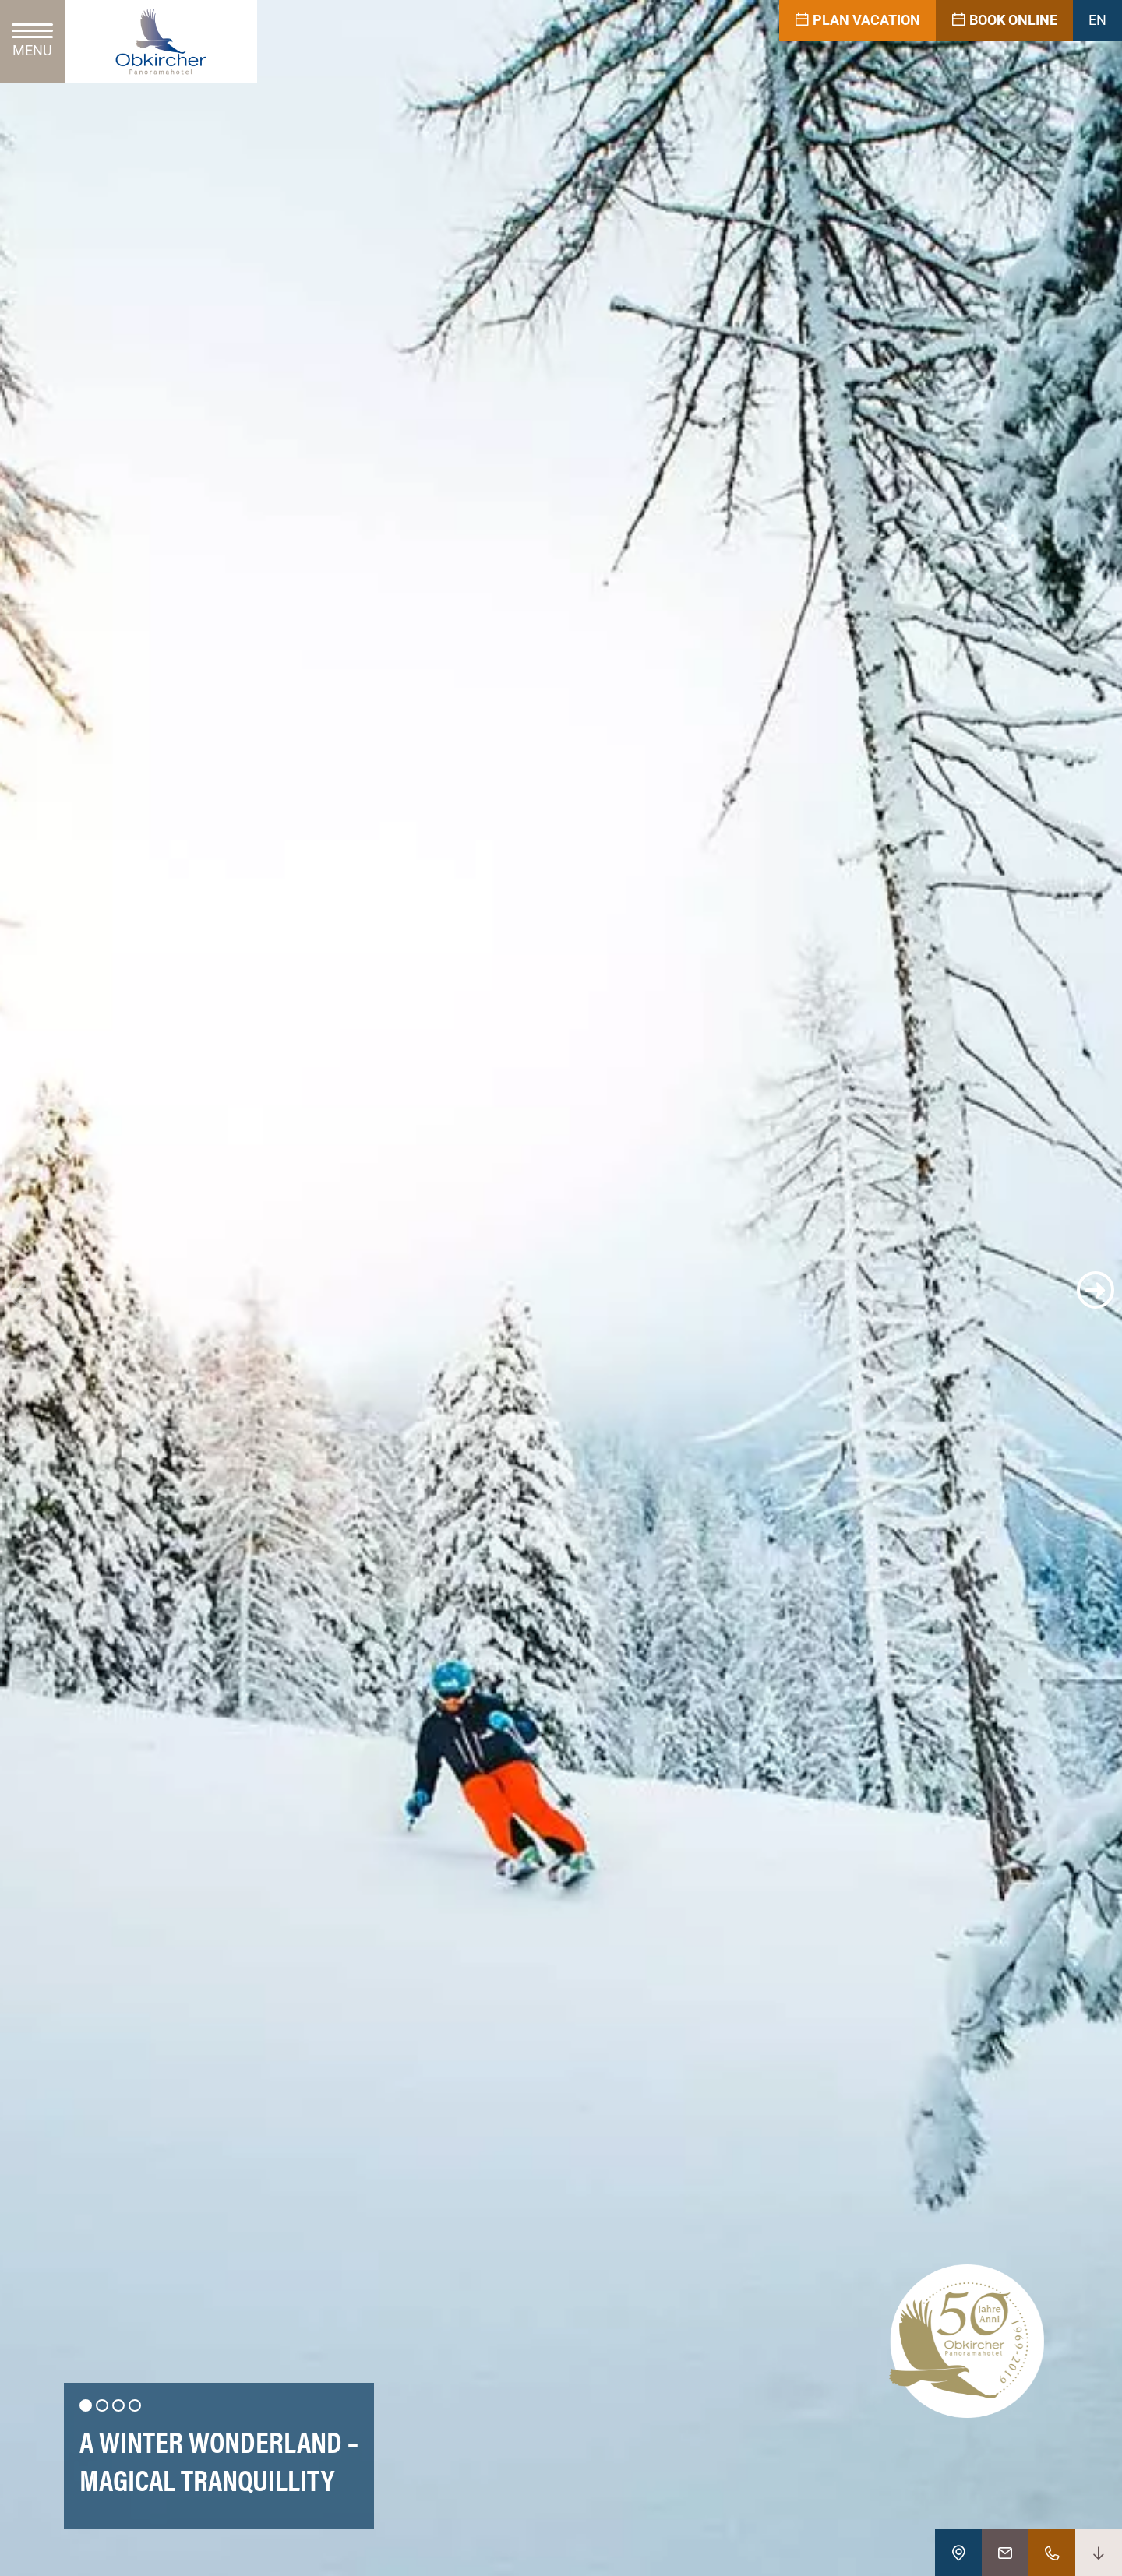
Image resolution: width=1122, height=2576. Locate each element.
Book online (1004, 20)
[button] (26, 1290)
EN (1097, 20)
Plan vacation (857, 20)
